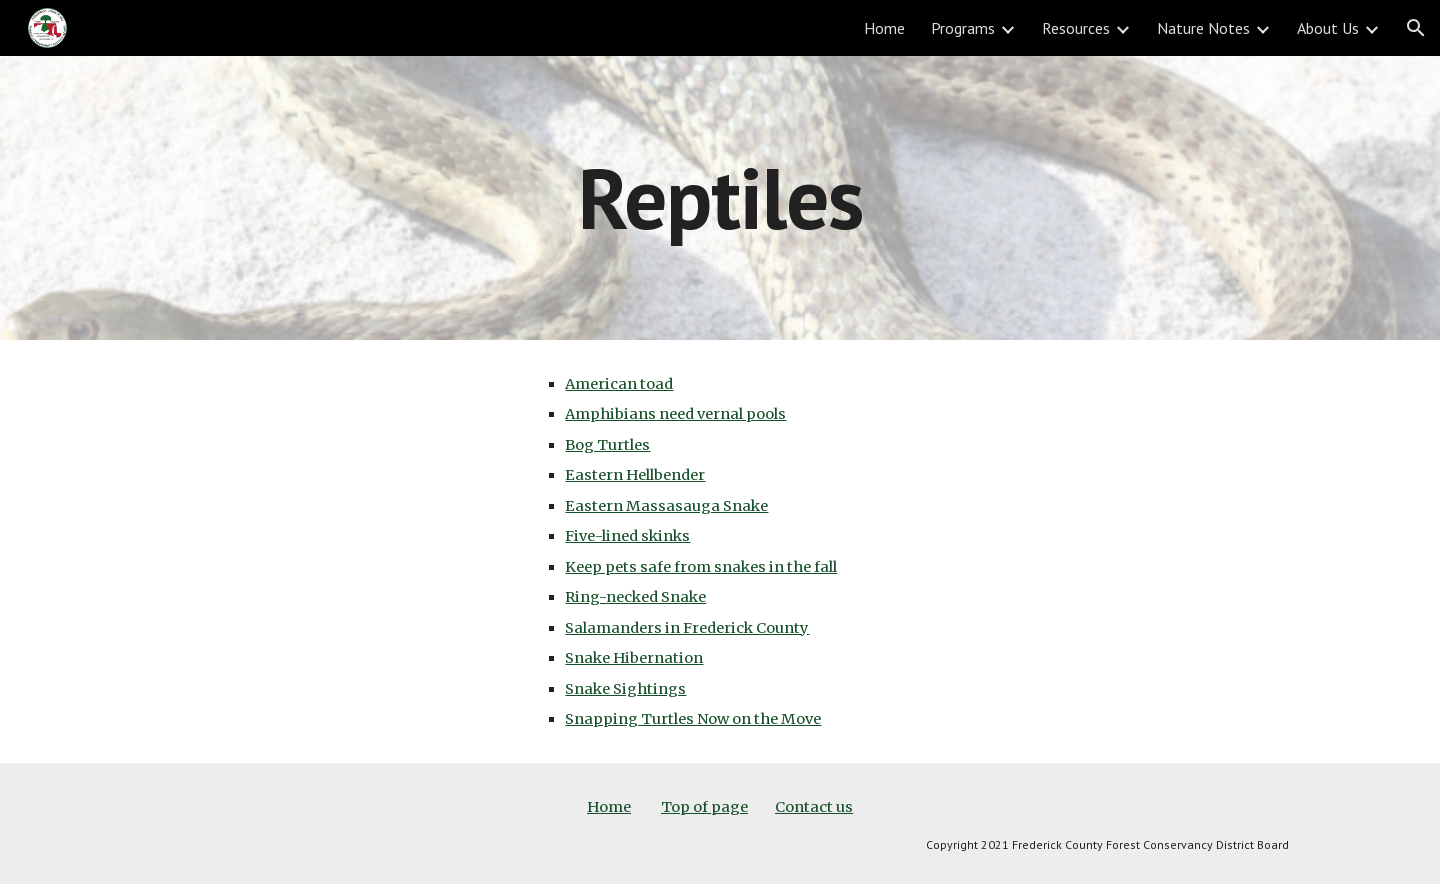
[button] (1416, 28)
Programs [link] (963, 28)
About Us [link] (1328, 28)
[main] (720, 197)
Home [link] (884, 28)
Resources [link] (1076, 28)
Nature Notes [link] (1203, 28)
